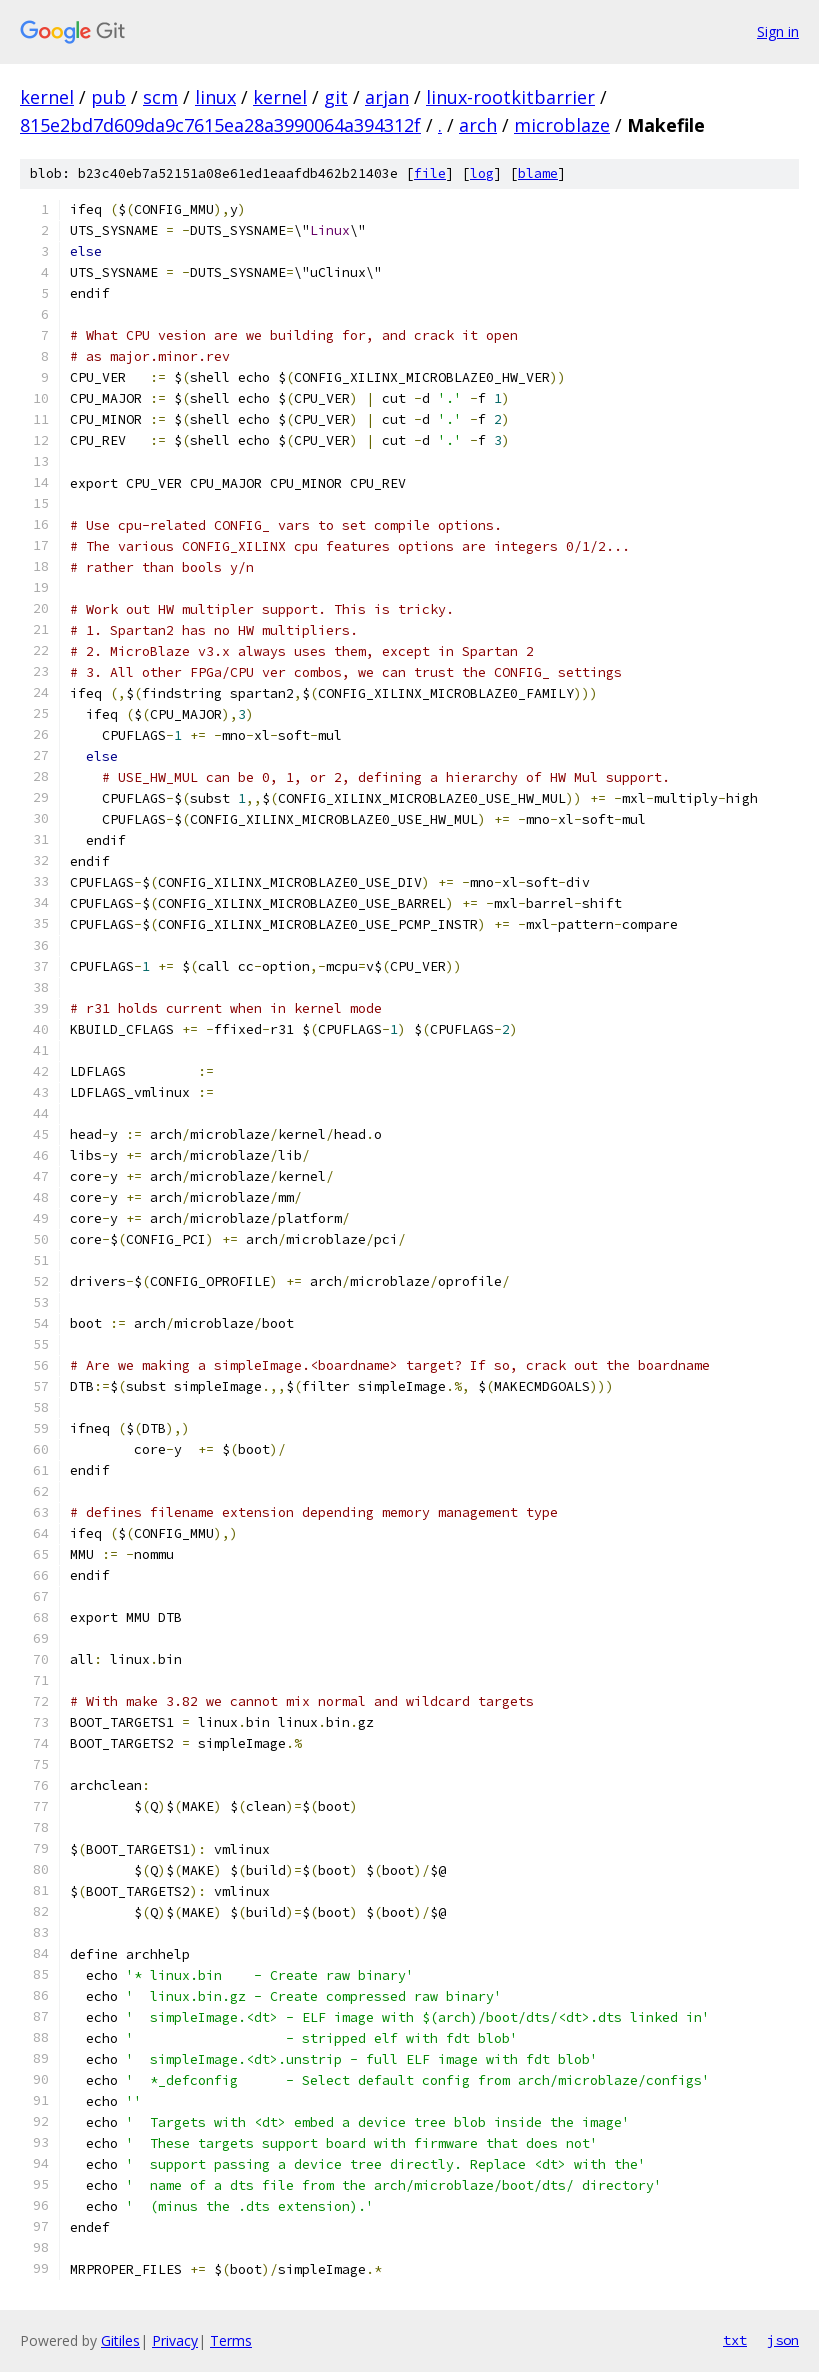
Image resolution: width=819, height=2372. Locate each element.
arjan (387, 97)
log (482, 173)
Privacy (175, 2340)
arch (478, 125)
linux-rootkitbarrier (510, 97)
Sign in (778, 31)
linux (215, 97)
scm (160, 97)
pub (108, 97)
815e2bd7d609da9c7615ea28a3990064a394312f (220, 125)
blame (538, 173)
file (430, 173)
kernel (47, 97)
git (336, 97)
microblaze (562, 125)
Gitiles (120, 2340)
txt (735, 2340)
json (783, 2340)
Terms (231, 2340)
